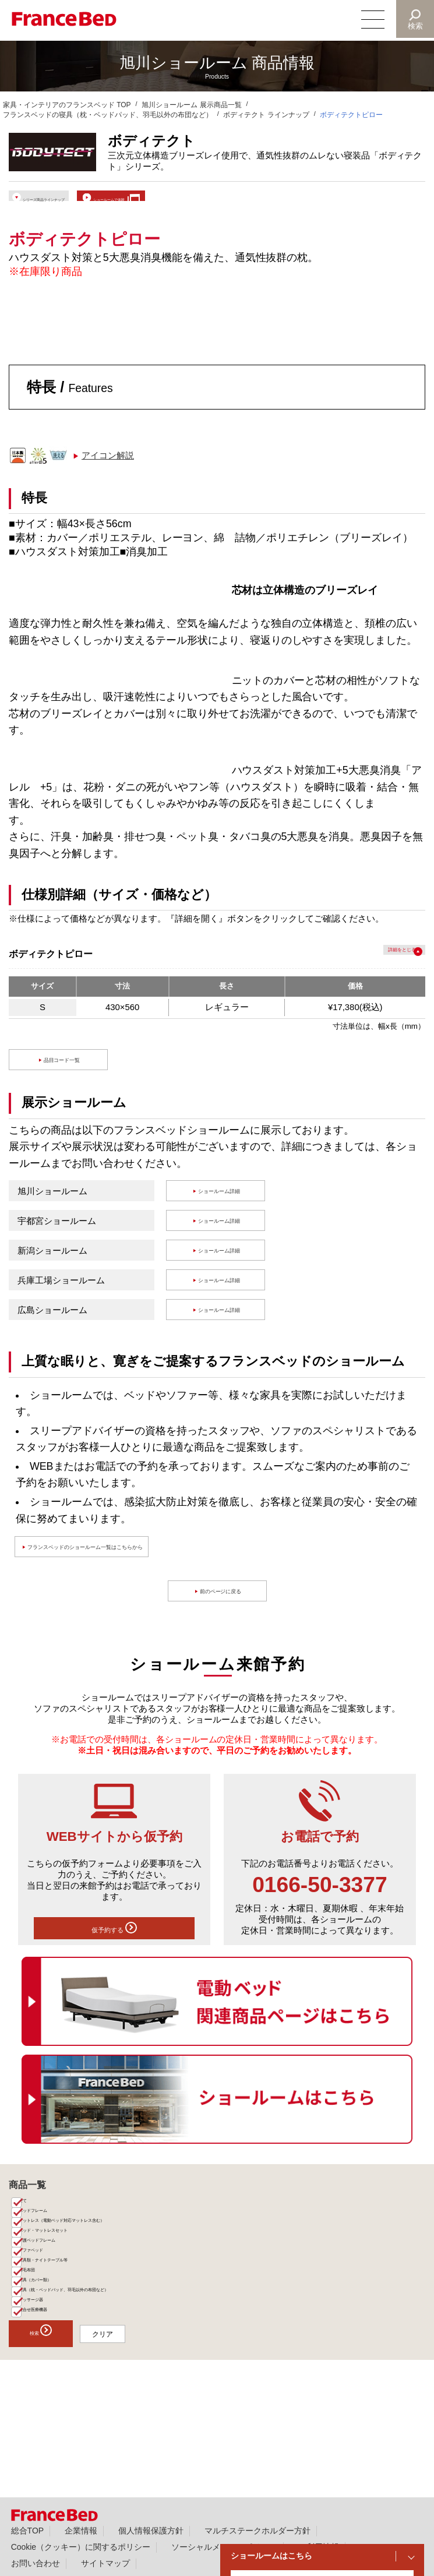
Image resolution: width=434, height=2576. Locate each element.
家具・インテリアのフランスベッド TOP (67, 105)
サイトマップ (105, 2563)
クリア (151, 2433)
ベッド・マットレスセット (68, 2275)
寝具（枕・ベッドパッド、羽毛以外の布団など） (102, 2373)
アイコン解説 (108, 469)
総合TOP (27, 2530)
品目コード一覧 (64, 1074)
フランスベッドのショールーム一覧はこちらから (132, 1561)
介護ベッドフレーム (57, 2292)
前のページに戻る (223, 1605)
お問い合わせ (35, 2563)
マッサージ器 (47, 2390)
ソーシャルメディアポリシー (224, 2547)
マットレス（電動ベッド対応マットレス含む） (99, 2259)
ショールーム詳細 (222, 1205)
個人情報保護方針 (151, 2530)
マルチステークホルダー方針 (257, 2530)
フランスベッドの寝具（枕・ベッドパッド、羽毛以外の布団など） (108, 115)
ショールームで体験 (213, 201)
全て (33, 2227)
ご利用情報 (318, 2547)
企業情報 (81, 2530)
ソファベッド (47, 2308)
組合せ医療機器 (50, 2406)
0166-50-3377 (319, 1898)
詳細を (375, 966)
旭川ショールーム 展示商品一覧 (191, 105)
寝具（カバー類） (54, 2357)
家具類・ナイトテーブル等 (68, 2324)
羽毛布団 (40, 2341)
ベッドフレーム (50, 2243)
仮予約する (114, 1946)
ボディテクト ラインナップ (266, 115)
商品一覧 (27, 2208)
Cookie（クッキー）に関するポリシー (80, 2547)
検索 (414, 26)
